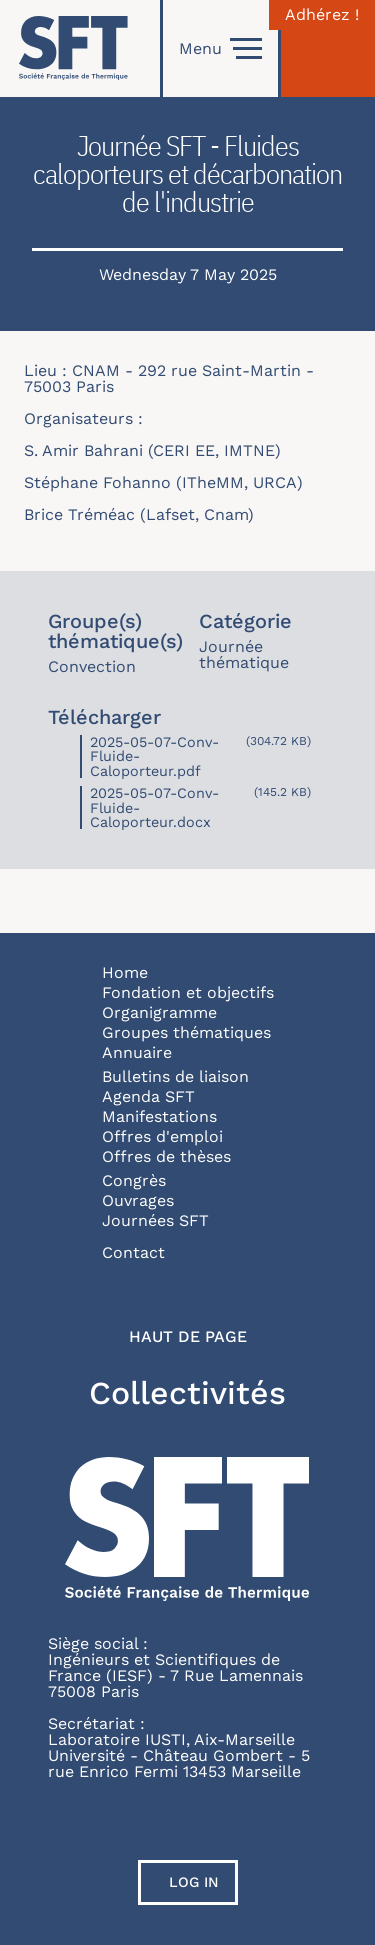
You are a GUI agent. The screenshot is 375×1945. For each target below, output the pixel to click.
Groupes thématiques (186, 1032)
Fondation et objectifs (188, 992)
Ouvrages (138, 1200)
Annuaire (137, 1052)
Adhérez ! (322, 15)
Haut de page (188, 1337)
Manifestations (159, 1116)
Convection (92, 666)
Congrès (134, 1180)
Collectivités (187, 1393)
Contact (133, 1252)
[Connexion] (328, 48)
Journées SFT (155, 1220)
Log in (194, 1882)
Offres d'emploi (162, 1136)
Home (125, 972)
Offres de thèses (166, 1156)
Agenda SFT (148, 1096)
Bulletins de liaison (175, 1076)
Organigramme (159, 1012)
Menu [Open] (220, 49)
